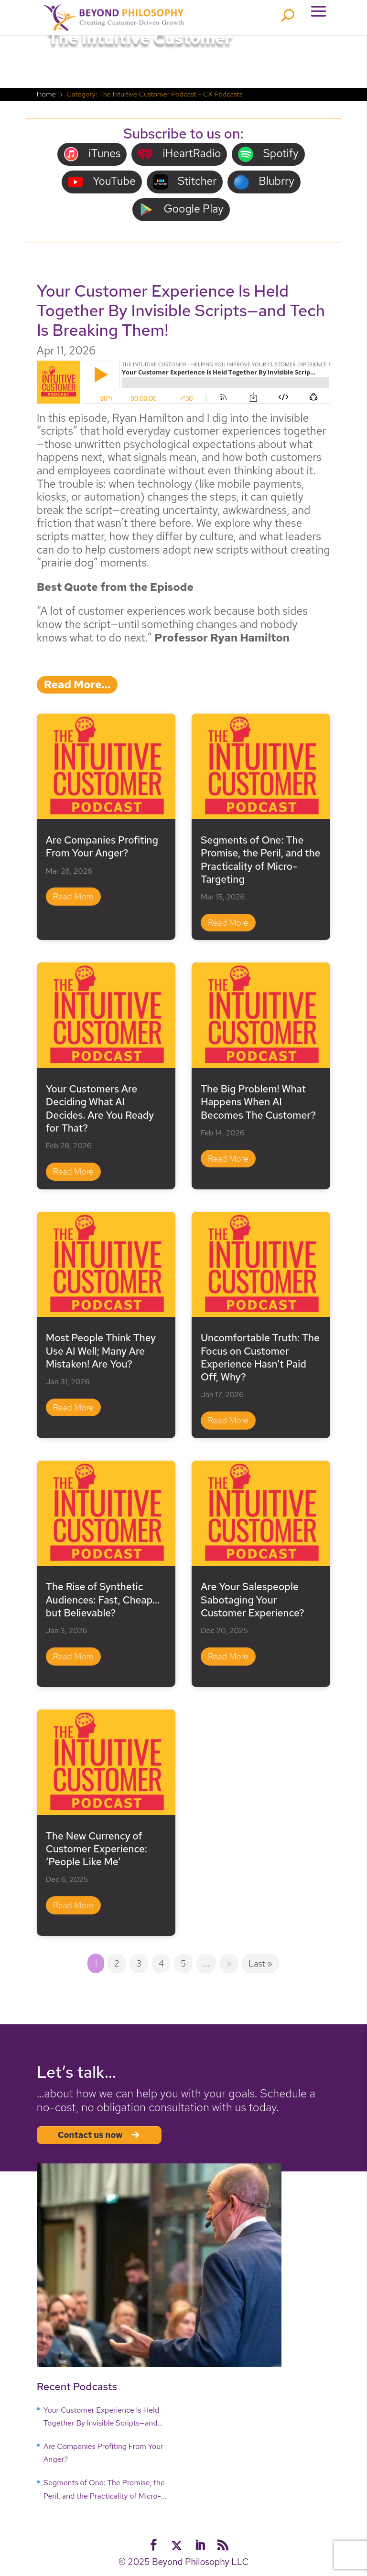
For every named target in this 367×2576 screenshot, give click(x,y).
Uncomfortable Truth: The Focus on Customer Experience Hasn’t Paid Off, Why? (260, 1357)
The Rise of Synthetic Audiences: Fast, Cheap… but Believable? (103, 1599)
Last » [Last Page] (260, 1963)
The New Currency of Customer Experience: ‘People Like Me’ (96, 1849)
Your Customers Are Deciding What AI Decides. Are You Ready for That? (100, 1108)
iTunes (92, 154)
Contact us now (99, 2134)
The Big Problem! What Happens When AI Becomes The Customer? (258, 1102)
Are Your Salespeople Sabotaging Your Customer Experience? (252, 1599)
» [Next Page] (229, 1963)
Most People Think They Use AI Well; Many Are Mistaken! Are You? (101, 1350)
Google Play (181, 209)
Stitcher (185, 182)
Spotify (268, 154)
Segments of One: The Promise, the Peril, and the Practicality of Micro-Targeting (261, 860)
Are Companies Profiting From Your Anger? (102, 846)
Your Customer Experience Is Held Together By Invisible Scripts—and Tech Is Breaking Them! (181, 310)
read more (73, 896)
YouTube (102, 182)
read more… (77, 684)
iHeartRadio (179, 154)
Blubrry (264, 182)
